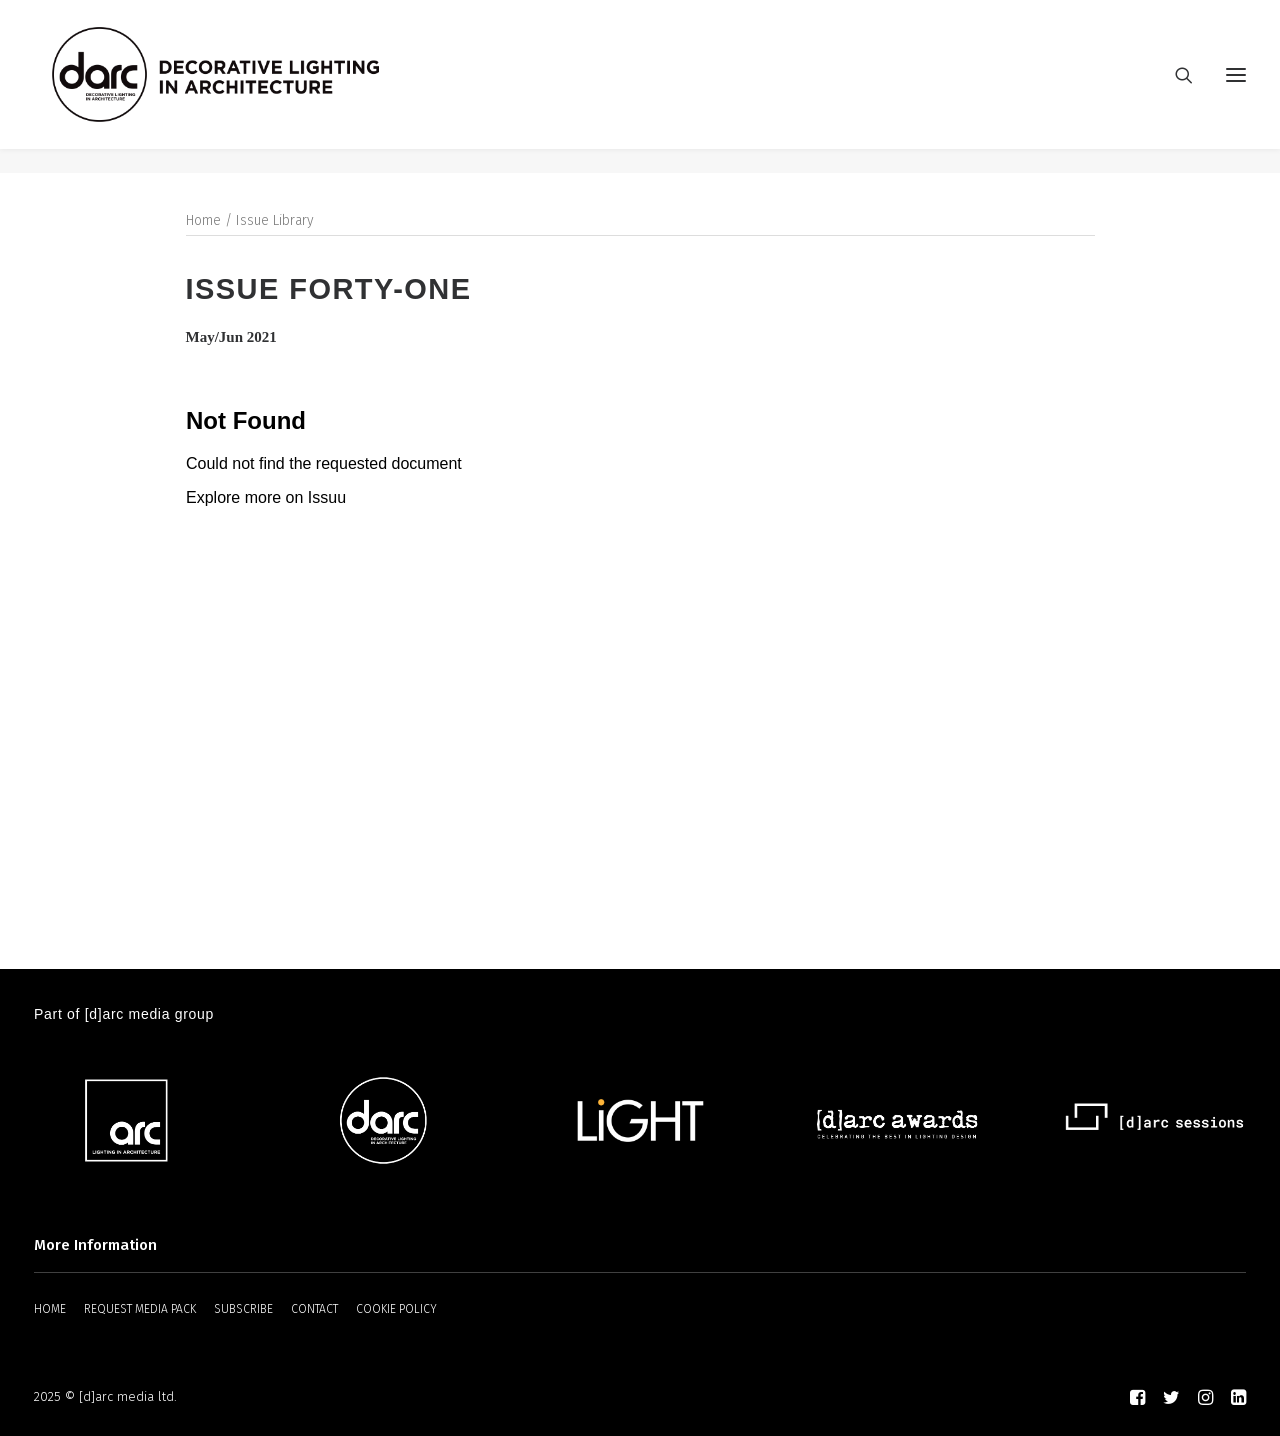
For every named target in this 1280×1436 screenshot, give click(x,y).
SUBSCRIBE (243, 1309)
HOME (50, 1309)
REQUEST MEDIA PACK (140, 1309)
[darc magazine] (241, 87)
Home (203, 221)
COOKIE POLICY (396, 1309)
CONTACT (314, 1309)
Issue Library (275, 221)
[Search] (1175, 87)
